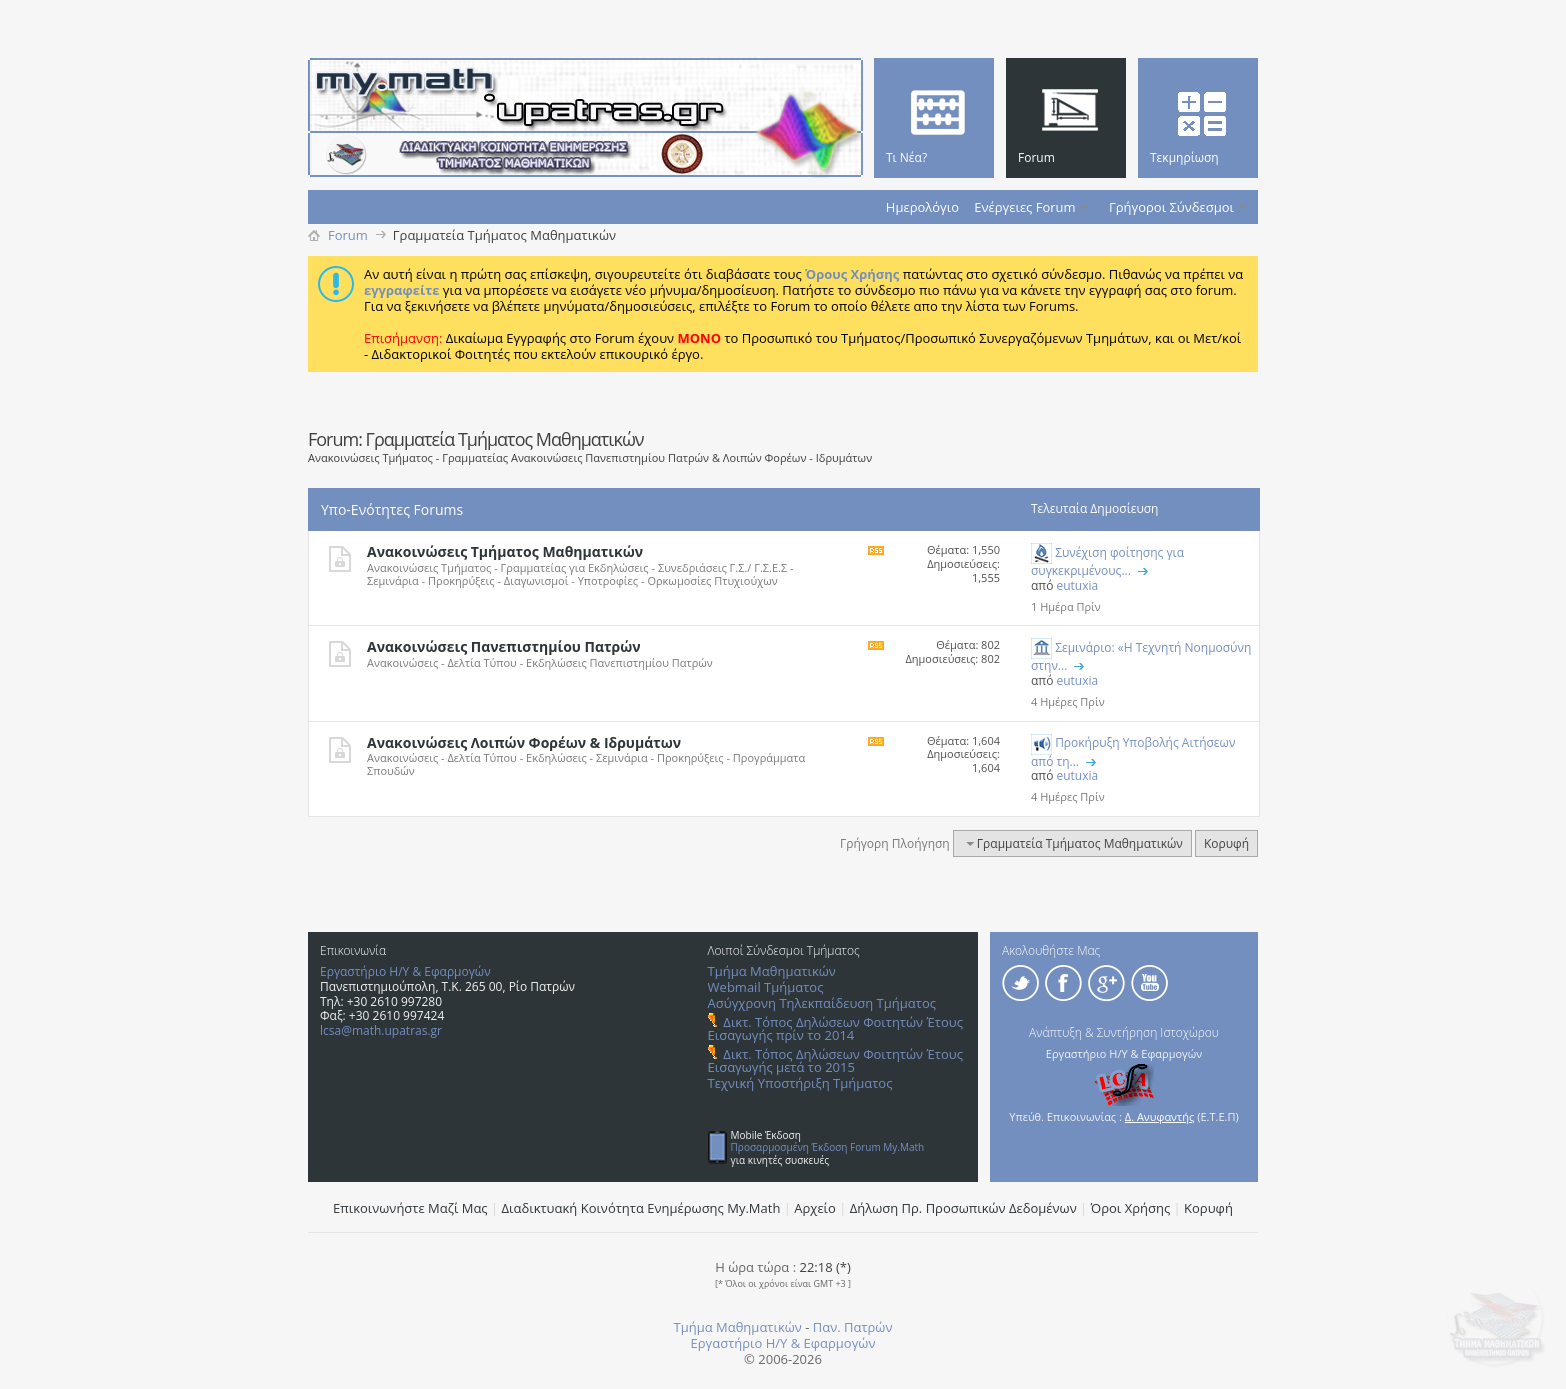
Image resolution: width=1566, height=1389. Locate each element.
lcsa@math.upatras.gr (381, 1030)
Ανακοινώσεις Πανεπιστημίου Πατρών (504, 646)
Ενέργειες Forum (1024, 207)
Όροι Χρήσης (1131, 1208)
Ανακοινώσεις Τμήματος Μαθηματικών (505, 551)
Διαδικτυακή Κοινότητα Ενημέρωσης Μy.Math (641, 1208)
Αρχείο (815, 1208)
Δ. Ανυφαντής (1160, 1116)
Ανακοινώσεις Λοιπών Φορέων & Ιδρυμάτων (524, 742)
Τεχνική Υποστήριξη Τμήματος (800, 1083)
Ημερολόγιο (922, 207)
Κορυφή (1226, 843)
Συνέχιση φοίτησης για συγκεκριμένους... (1107, 561)
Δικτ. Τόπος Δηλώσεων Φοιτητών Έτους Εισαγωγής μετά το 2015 (835, 1060)
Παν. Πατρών (853, 1327)
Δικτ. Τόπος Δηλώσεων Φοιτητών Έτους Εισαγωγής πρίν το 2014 (835, 1028)
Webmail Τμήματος (766, 987)
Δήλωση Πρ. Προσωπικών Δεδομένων (963, 1208)
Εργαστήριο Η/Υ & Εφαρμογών (405, 971)
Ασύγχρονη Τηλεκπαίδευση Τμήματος (822, 1003)
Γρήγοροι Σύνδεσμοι (1171, 207)
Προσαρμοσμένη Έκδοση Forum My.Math (828, 1147)
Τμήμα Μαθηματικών (772, 971)
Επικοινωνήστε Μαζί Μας (410, 1208)
